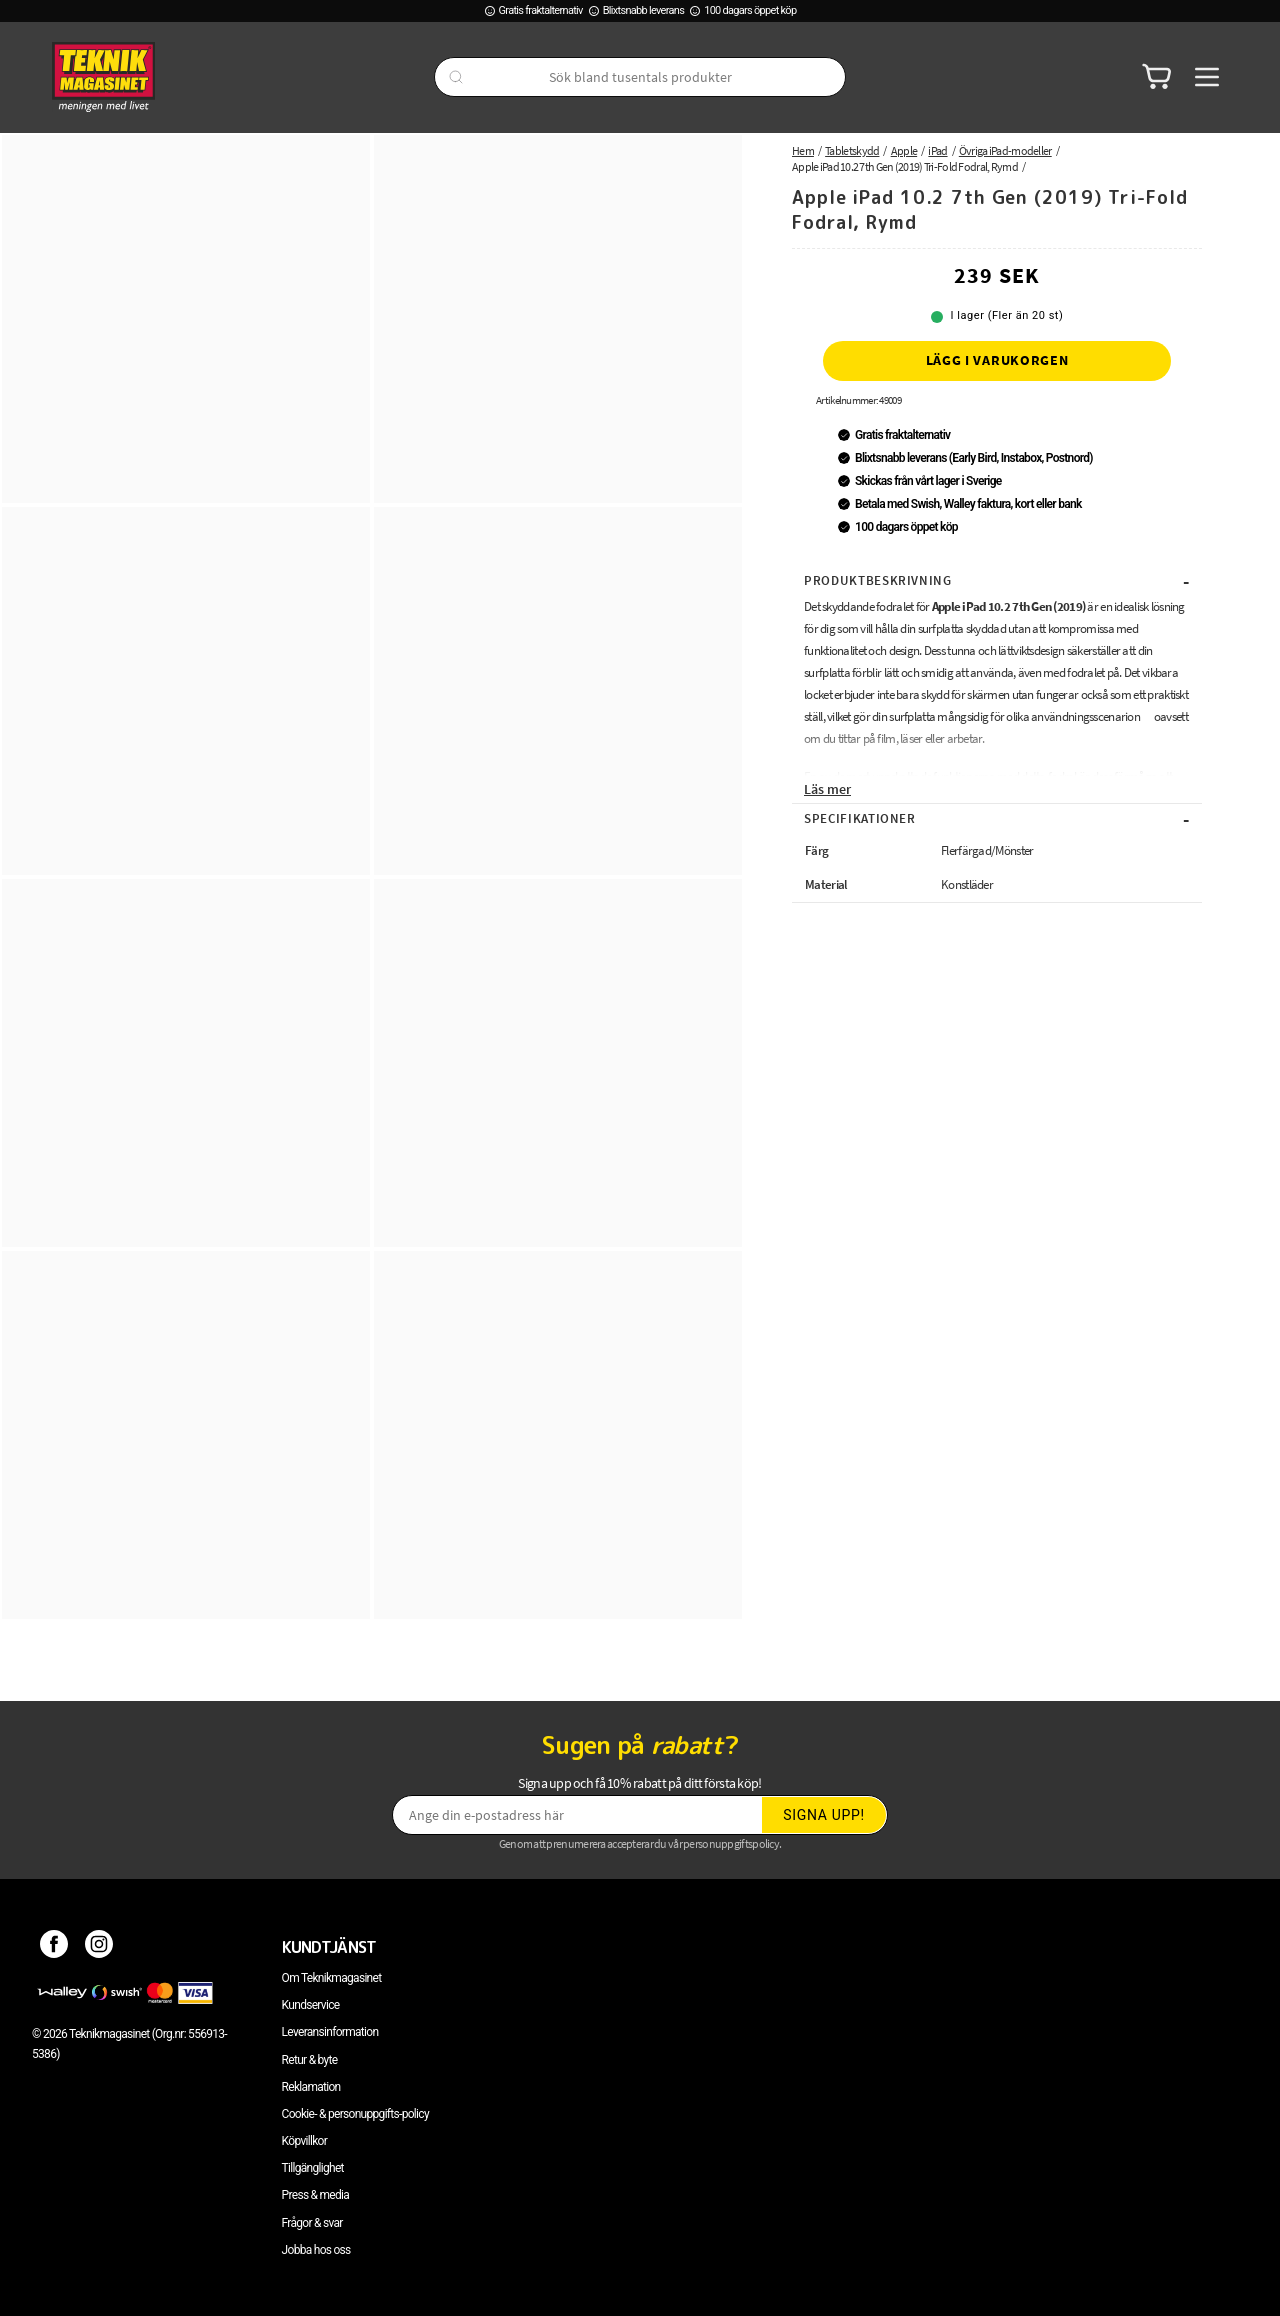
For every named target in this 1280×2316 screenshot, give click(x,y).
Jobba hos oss (316, 2250)
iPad (937, 150)
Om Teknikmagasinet (332, 1978)
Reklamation (311, 2087)
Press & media (316, 2195)
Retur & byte (310, 2060)
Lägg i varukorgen (997, 360)
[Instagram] (99, 1947)
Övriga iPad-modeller (1005, 150)
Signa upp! (824, 1815)
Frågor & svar (312, 2223)
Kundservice (311, 2005)
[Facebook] (54, 1947)
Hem (803, 150)
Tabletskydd (852, 150)
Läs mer (827, 789)
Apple (904, 150)
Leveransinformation (330, 2032)
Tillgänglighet (313, 2168)
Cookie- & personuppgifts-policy (355, 2114)
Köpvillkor (304, 2141)
